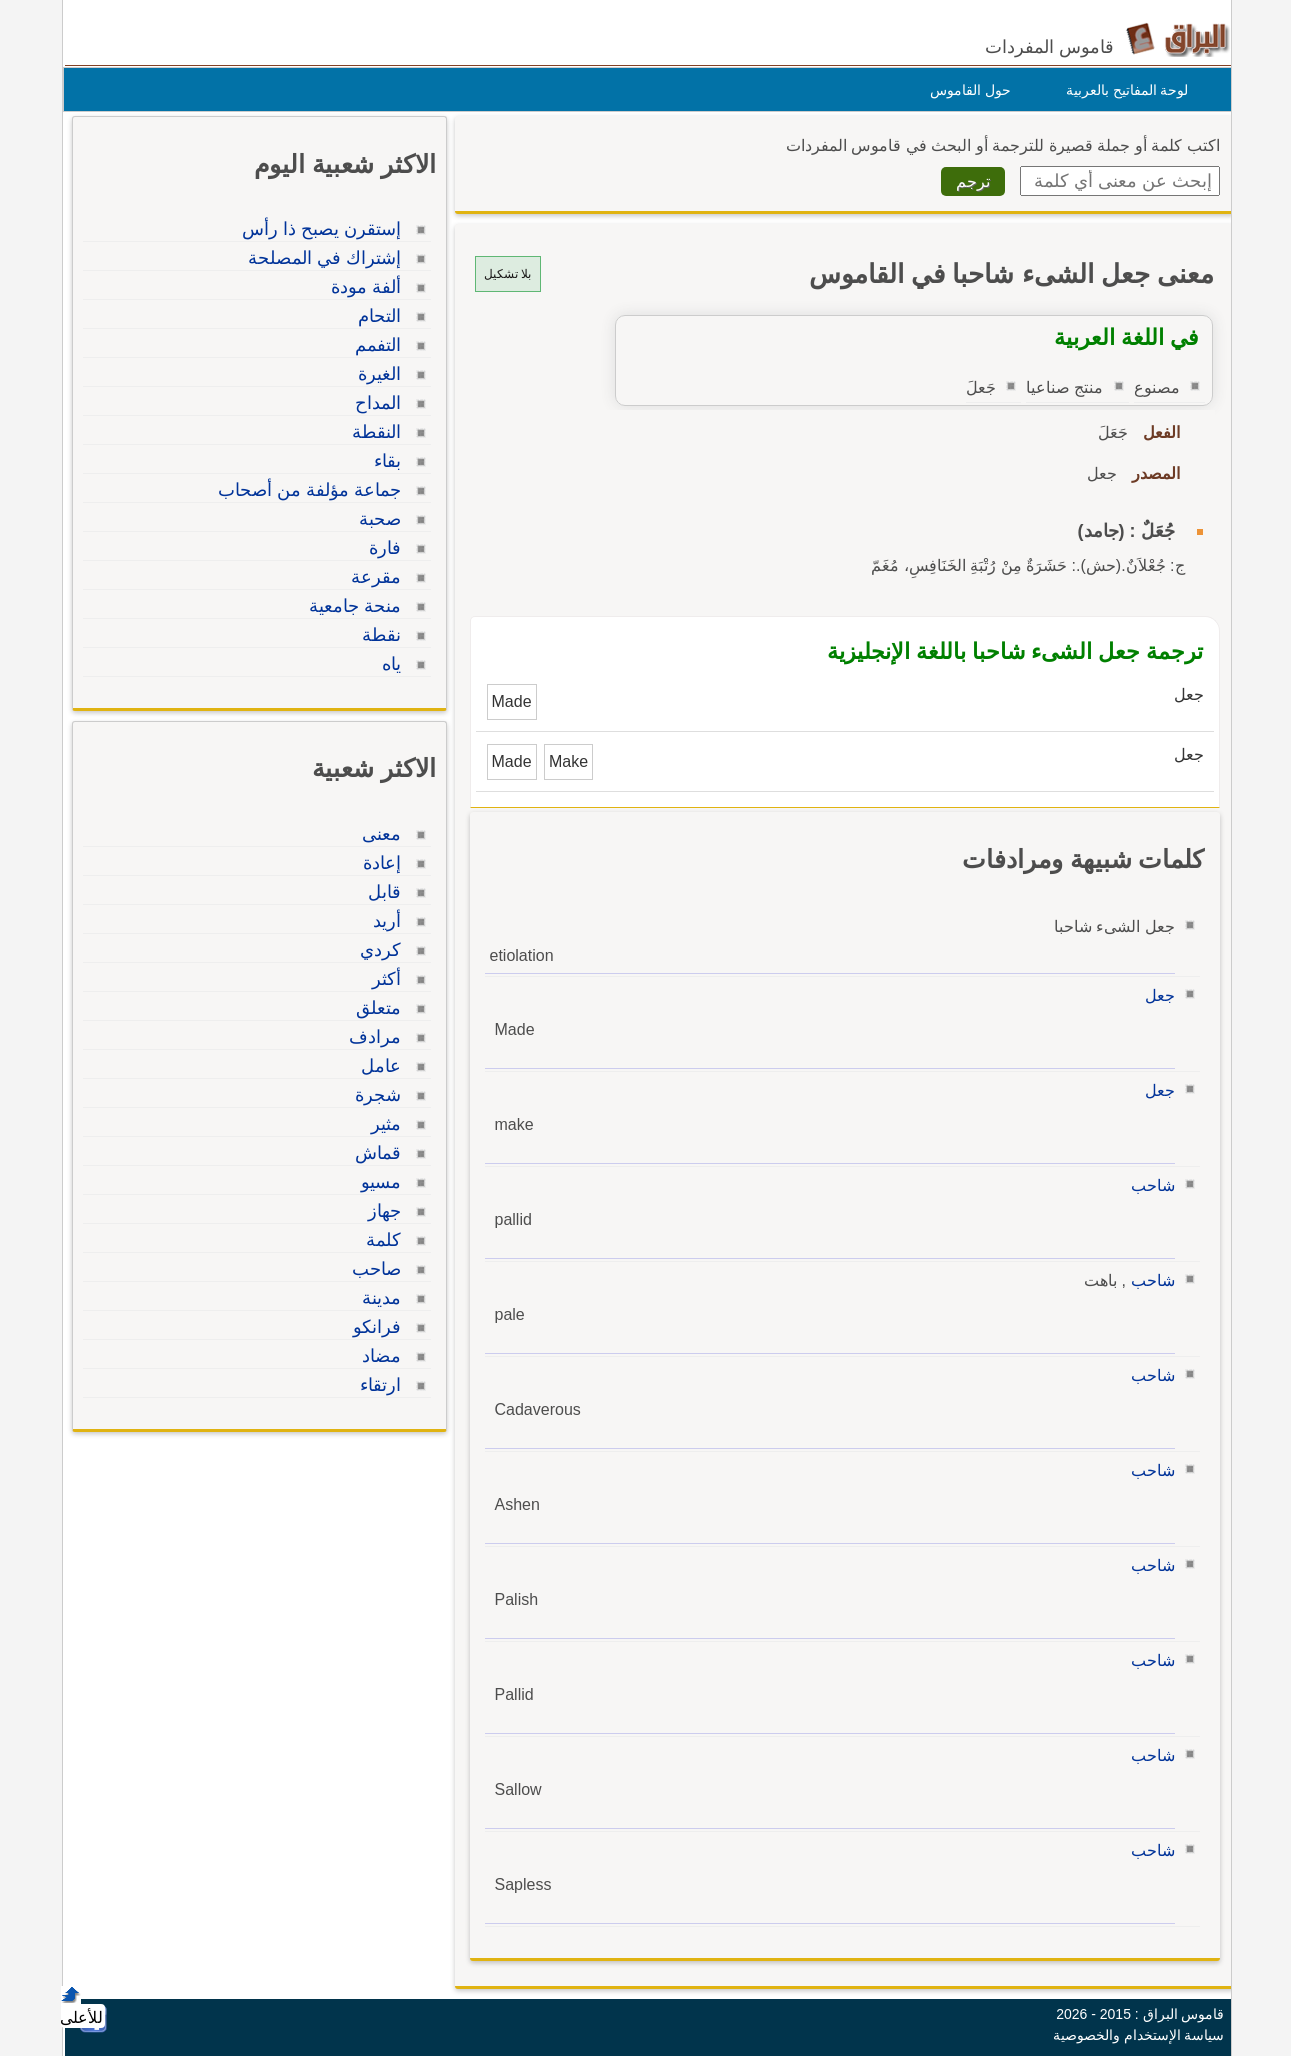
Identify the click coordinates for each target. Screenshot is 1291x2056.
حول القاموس (965, 90)
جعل (1155, 995)
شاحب (1148, 1185)
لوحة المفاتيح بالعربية (1122, 90)
